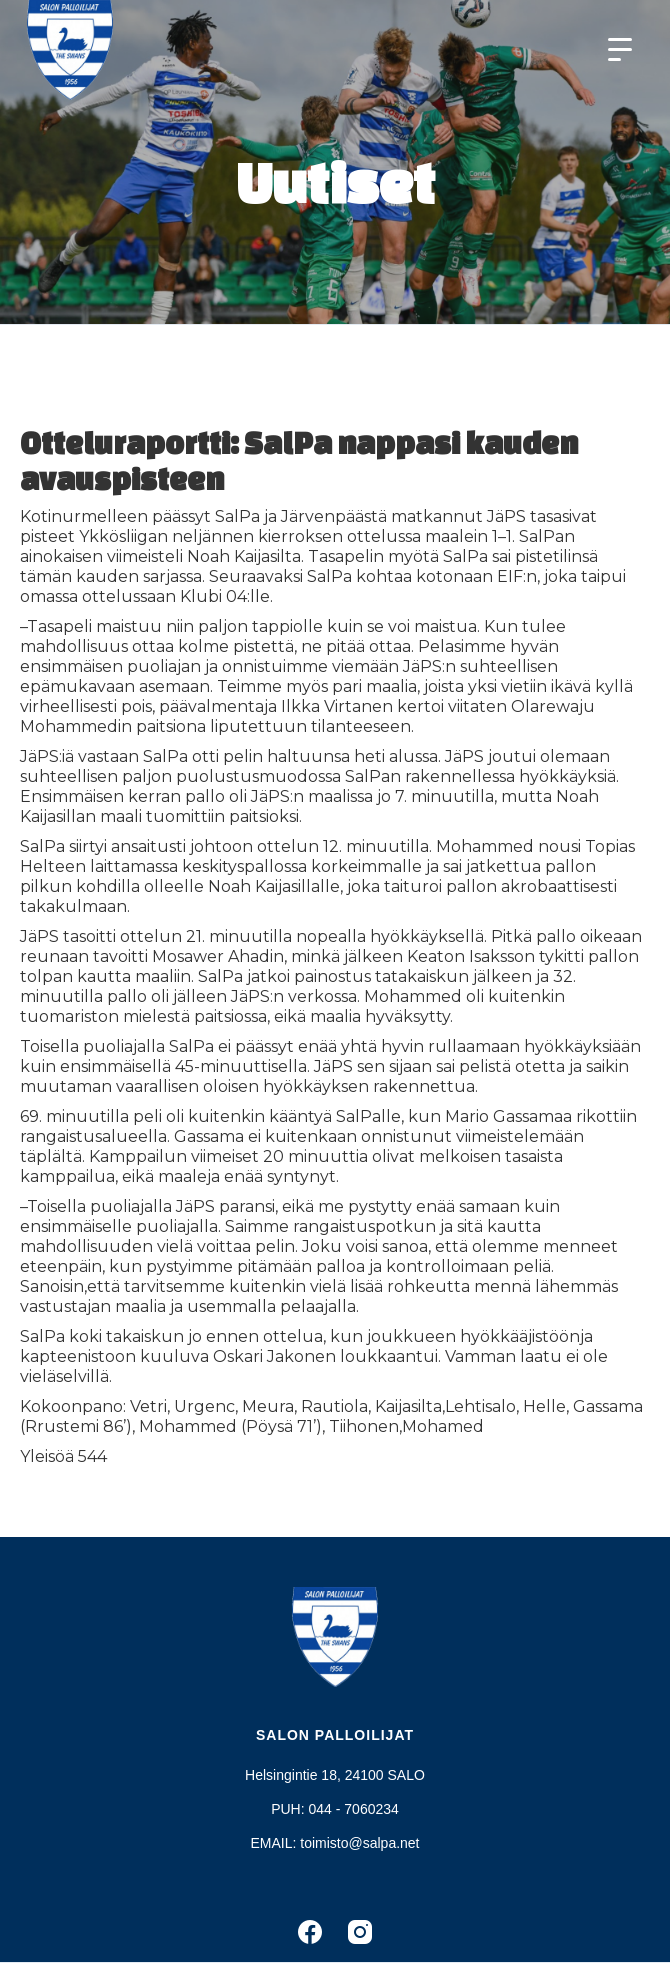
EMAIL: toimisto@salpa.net (334, 1843)
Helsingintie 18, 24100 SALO (335, 1775)
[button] (620, 50)
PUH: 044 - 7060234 (335, 1809)
